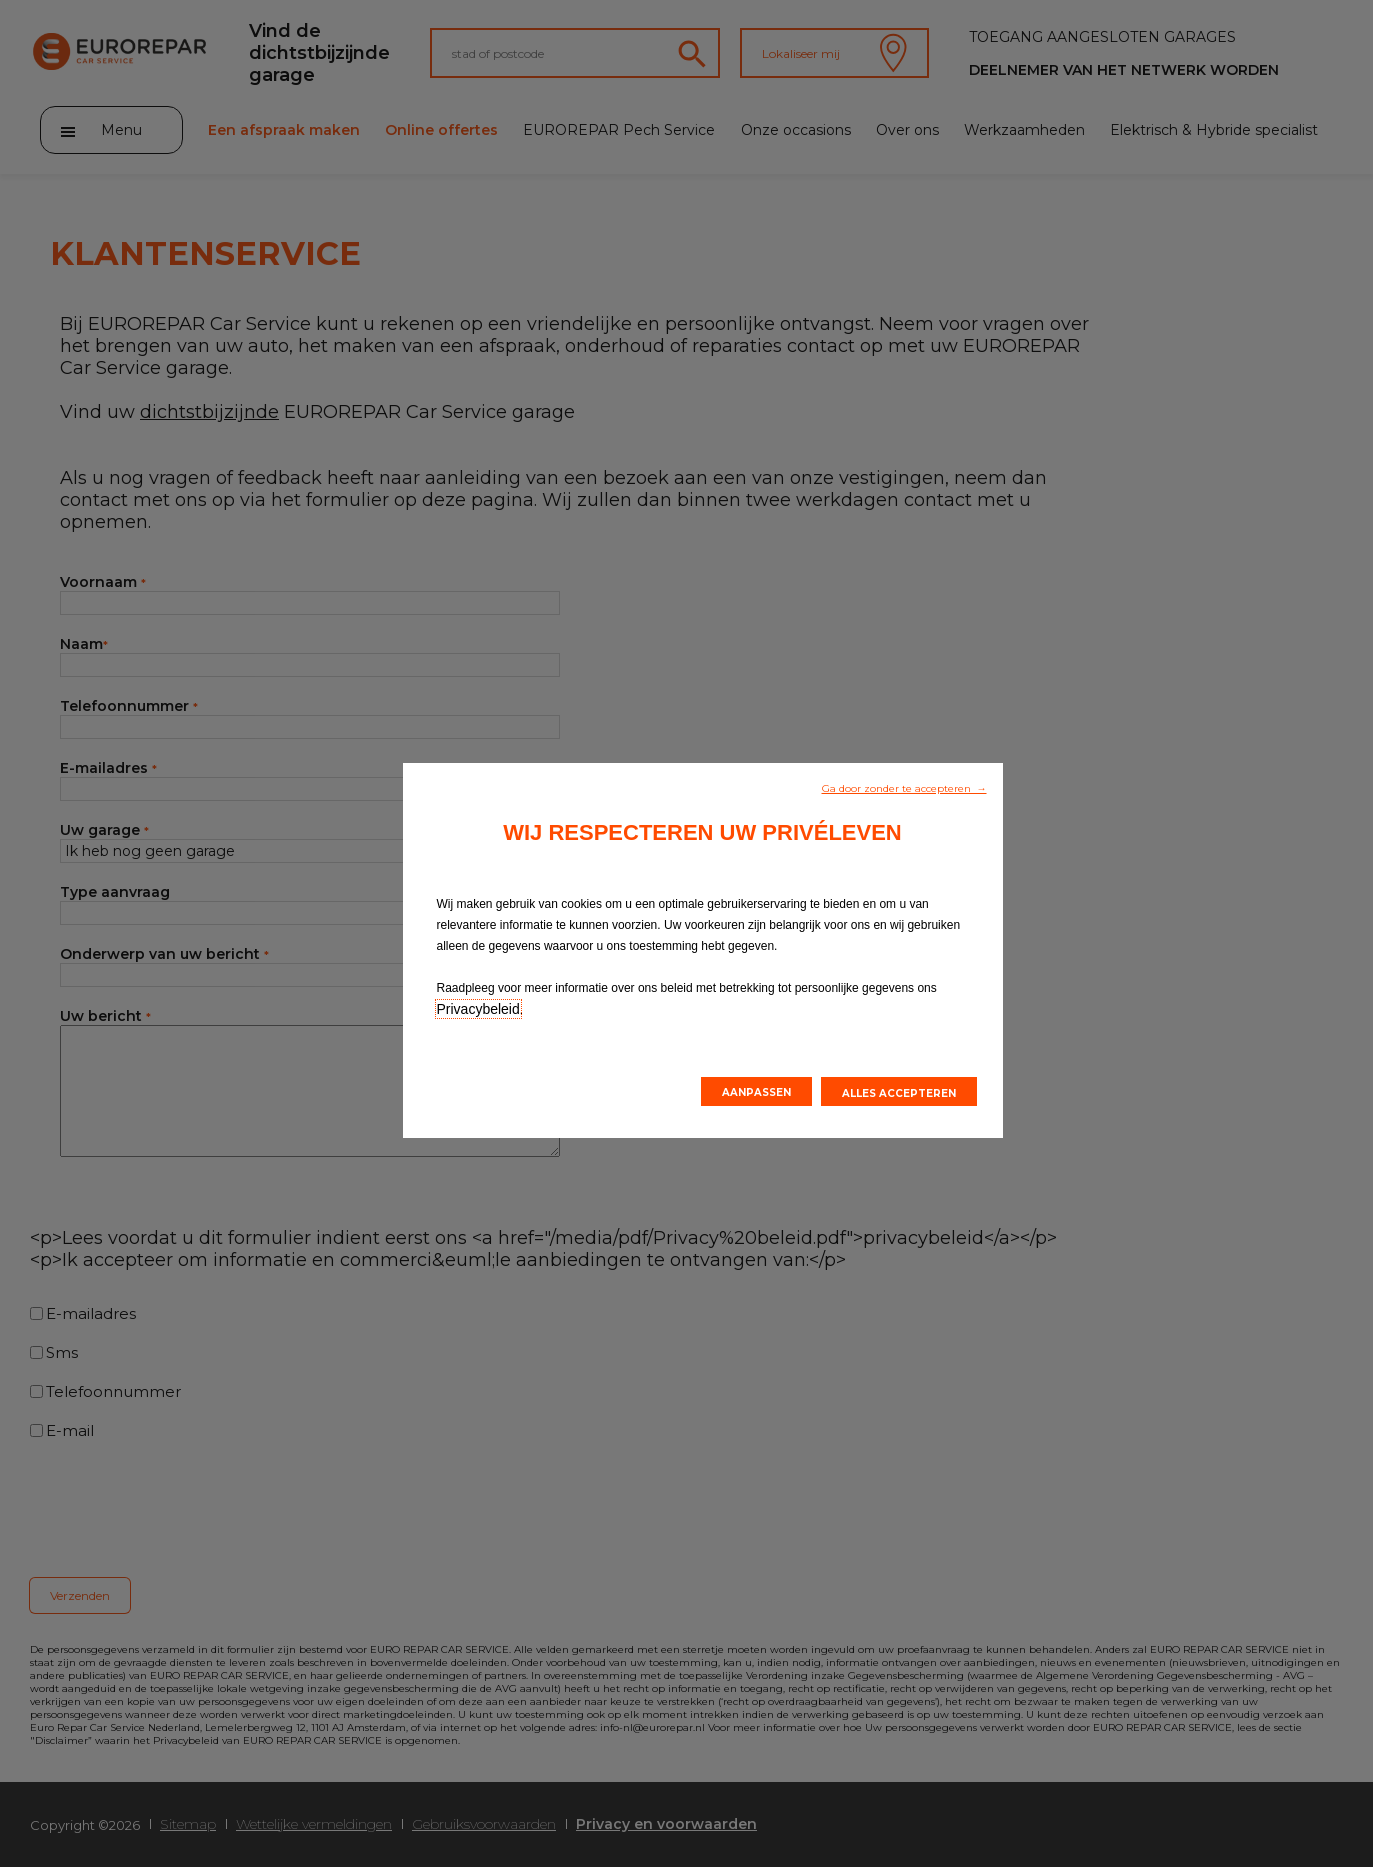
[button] (904, 787)
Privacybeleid (478, 1009)
